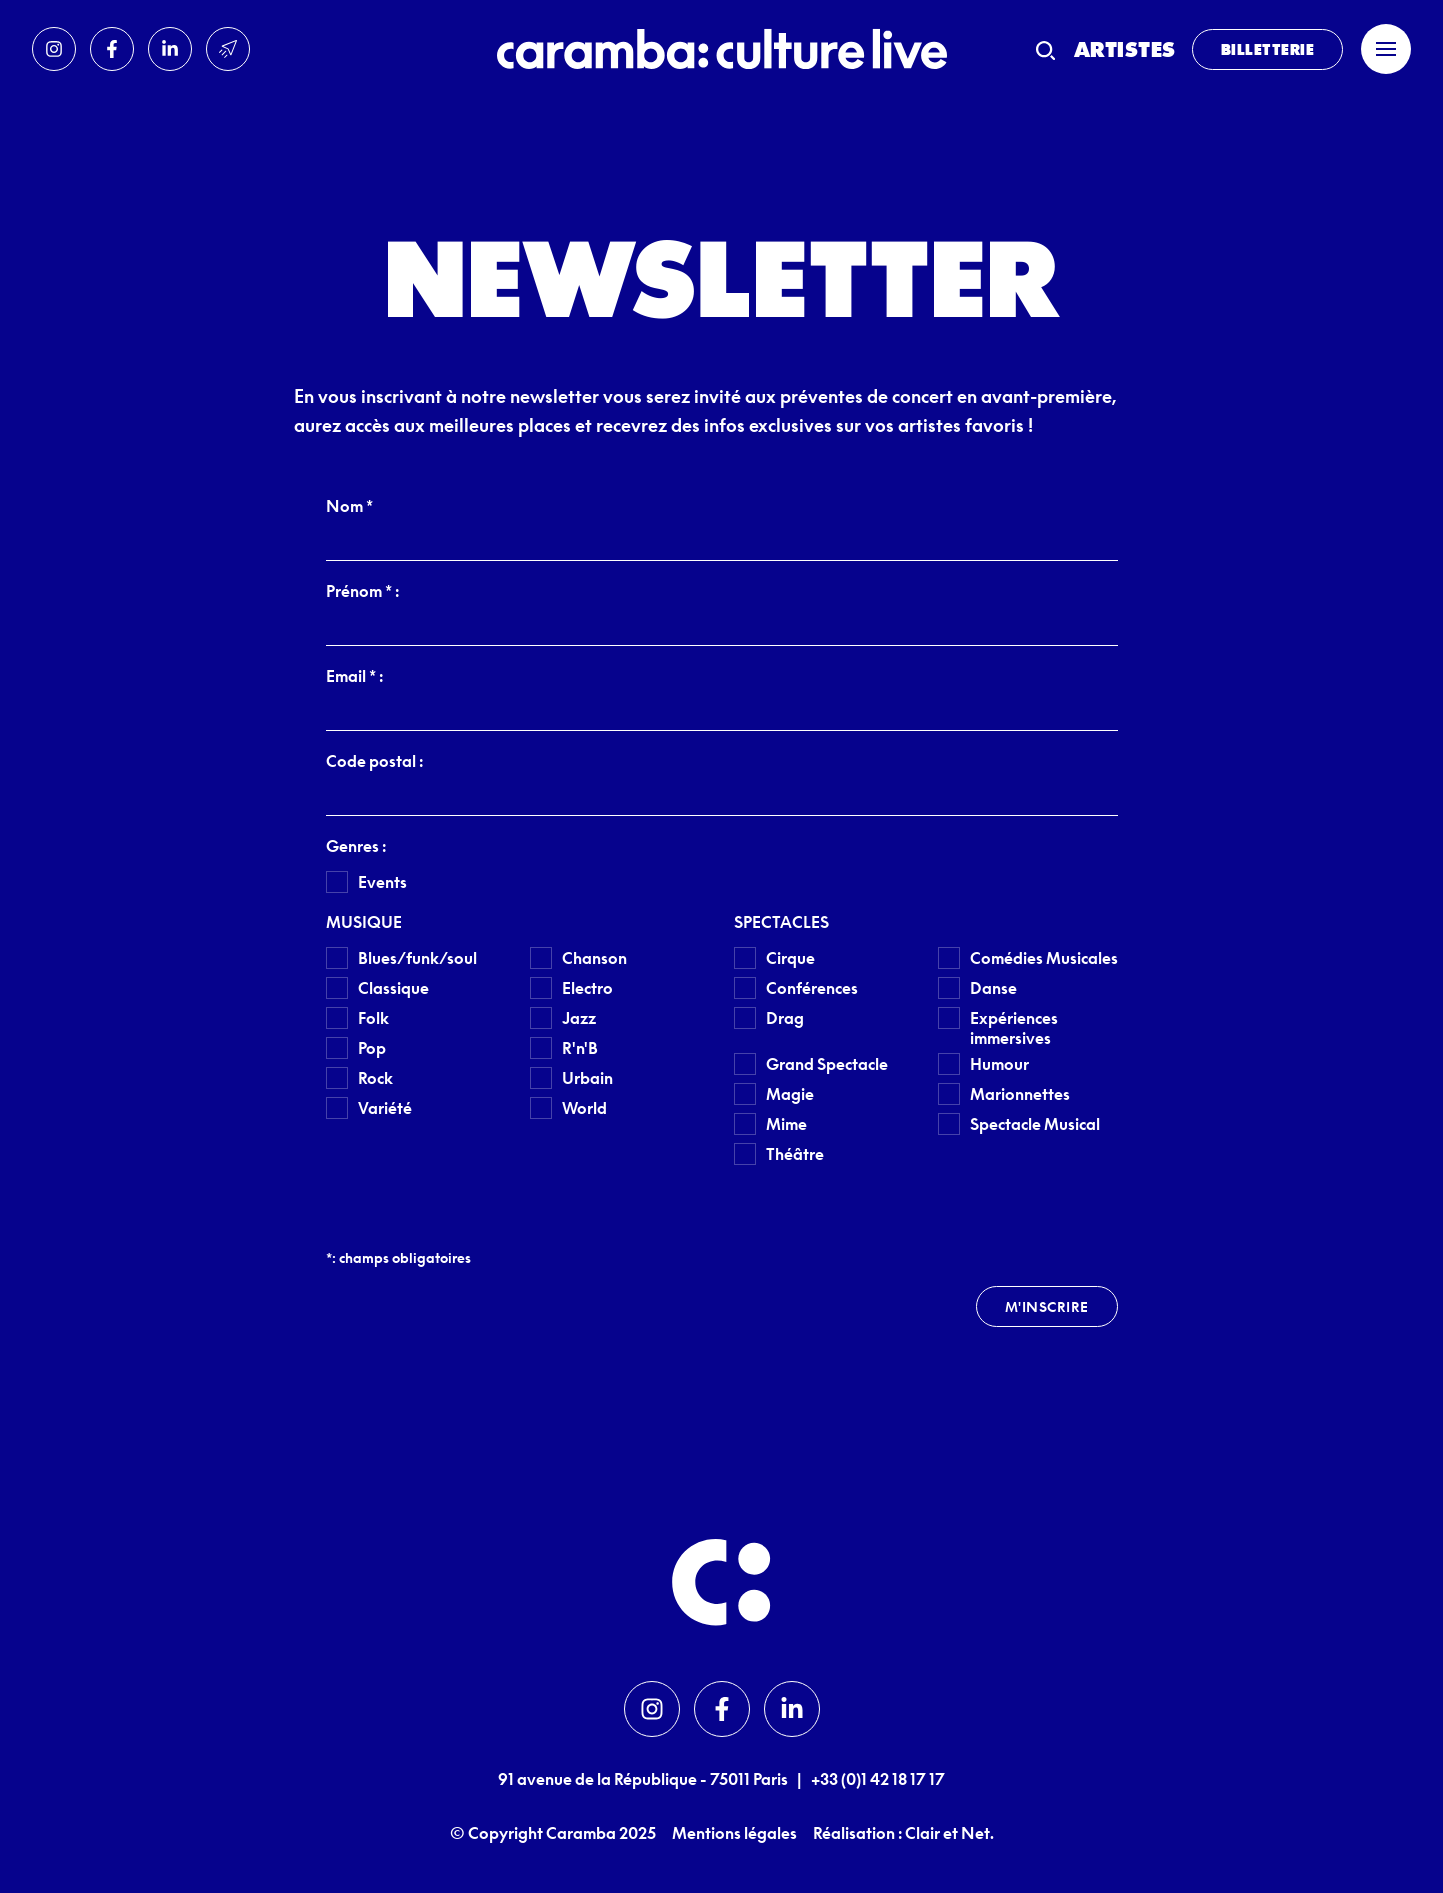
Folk (373, 1018)
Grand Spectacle (827, 1064)
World (584, 1108)
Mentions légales (734, 1833)
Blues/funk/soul (417, 958)
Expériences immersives (1014, 1028)
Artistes (1125, 49)
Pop (372, 1048)
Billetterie (1268, 49)
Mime (786, 1124)
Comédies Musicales (1044, 958)
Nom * (349, 506)
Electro (587, 988)
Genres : (356, 846)
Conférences (812, 988)
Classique (393, 988)
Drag (785, 1018)
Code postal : (374, 761)
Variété (385, 1108)
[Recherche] (1045, 49)
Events (382, 882)
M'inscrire (1047, 1306)
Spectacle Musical (1035, 1124)
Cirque (790, 958)
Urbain (587, 1078)
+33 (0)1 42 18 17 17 (878, 1779)
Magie (790, 1094)
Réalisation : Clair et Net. (903, 1833)
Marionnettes (1020, 1094)
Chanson (594, 958)
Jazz (579, 1018)
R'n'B (580, 1048)
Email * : (354, 676)
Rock (375, 1078)
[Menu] (1386, 49)
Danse (993, 988)
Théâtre (795, 1154)
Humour (999, 1064)
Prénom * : (362, 591)
